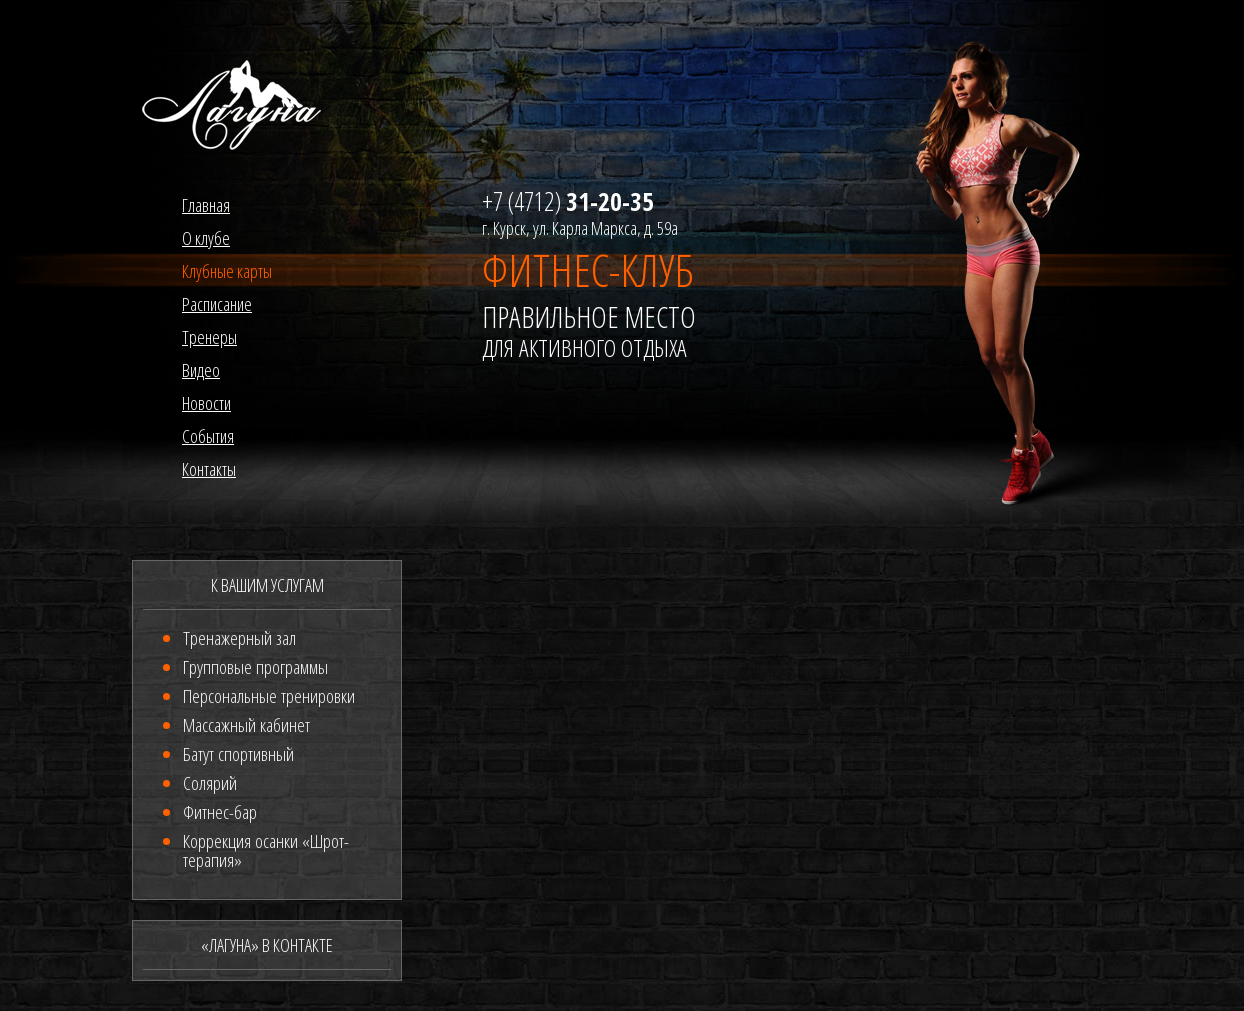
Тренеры (209, 337)
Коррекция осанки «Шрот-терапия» (266, 850)
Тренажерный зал (239, 638)
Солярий (210, 783)
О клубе (206, 238)
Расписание (217, 304)
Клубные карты (227, 271)
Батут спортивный (238, 754)
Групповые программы (255, 667)
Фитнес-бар (220, 812)
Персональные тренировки (269, 696)
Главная (206, 205)
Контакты (209, 469)
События (208, 436)
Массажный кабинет (246, 725)
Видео (201, 370)
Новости (206, 403)
